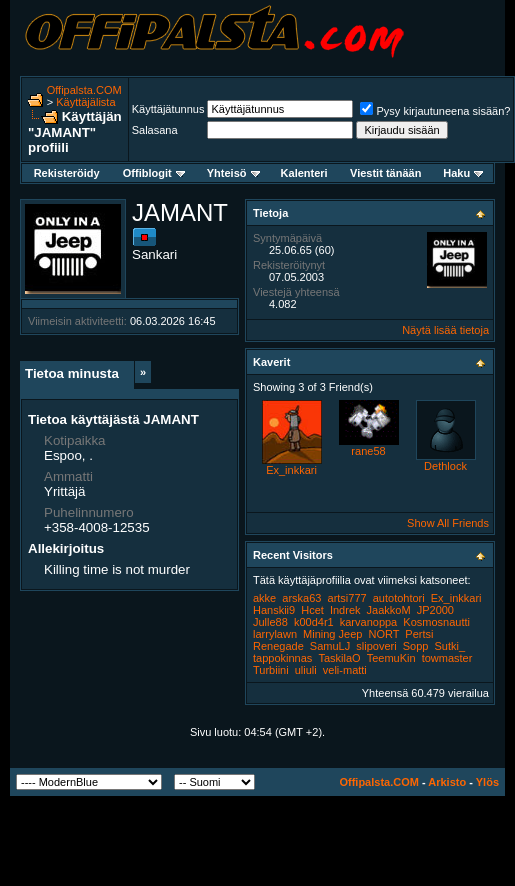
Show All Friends (448, 523)
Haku (463, 173)
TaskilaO (339, 658)
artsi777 (347, 598)
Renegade (278, 646)
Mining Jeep (332, 634)
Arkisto (447, 782)
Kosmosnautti (436, 622)
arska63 (301, 598)
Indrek (345, 610)
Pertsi (419, 634)
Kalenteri (304, 173)
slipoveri (376, 646)
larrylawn (275, 634)
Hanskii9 (274, 610)
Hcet (312, 610)
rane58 (368, 451)
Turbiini (271, 670)
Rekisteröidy (67, 173)
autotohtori (399, 598)
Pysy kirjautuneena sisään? (435, 111)
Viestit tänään (385, 173)
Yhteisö (233, 173)
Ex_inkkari (291, 470)
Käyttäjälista (85, 102)
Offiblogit (154, 173)
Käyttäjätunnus (168, 109)
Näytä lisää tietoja (445, 330)
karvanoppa (369, 622)
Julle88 (270, 622)
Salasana (155, 130)
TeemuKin (391, 658)
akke (264, 598)
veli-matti (345, 670)
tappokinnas (282, 658)
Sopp (416, 646)
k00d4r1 (314, 622)
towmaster (447, 658)
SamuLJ (330, 646)
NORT (383, 634)
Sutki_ (449, 646)
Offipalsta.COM (84, 90)
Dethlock (445, 466)
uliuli (306, 670)
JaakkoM (389, 610)
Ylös (487, 782)
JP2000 (435, 610)
